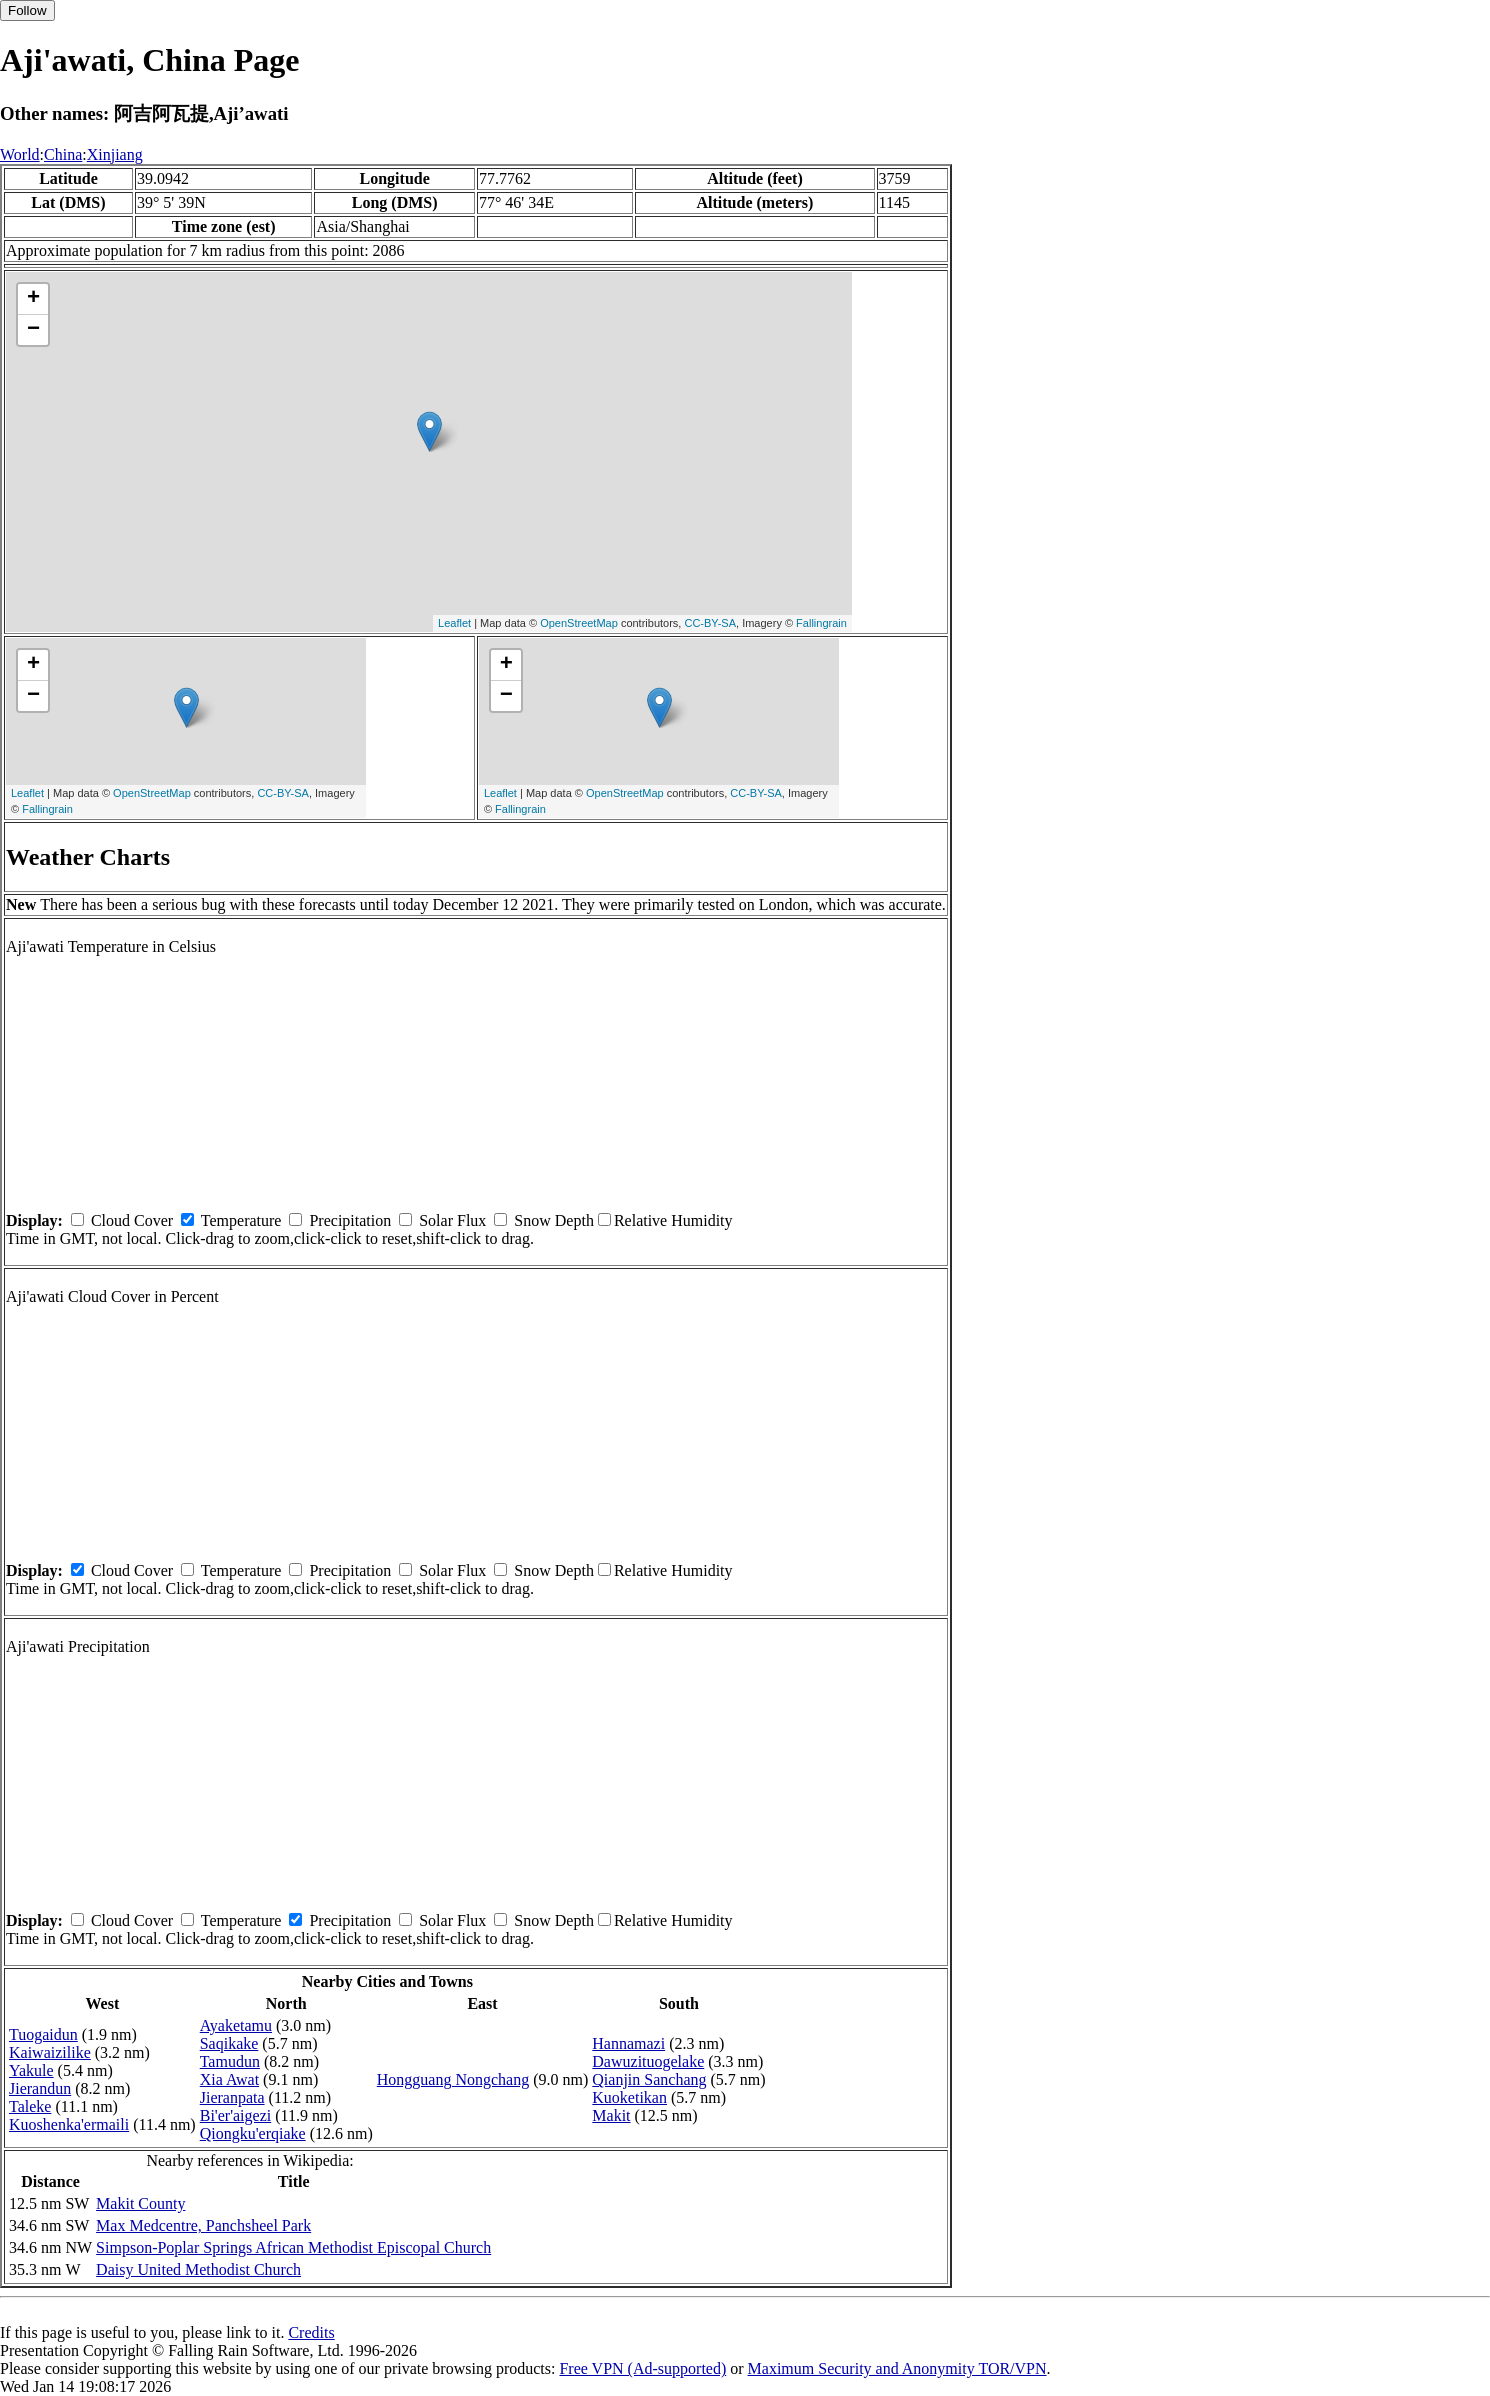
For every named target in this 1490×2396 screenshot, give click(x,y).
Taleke (30, 2106)
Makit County (140, 2203)
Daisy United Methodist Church (198, 2269)
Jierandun (40, 2088)
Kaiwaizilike (50, 2052)
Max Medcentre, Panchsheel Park (203, 2225)
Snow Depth (554, 1220)
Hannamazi (628, 2043)
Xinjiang (115, 154)
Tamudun (230, 2061)
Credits (311, 2332)
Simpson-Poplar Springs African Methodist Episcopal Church (293, 2247)
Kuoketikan (629, 2097)
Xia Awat (229, 2079)
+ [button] (33, 299)
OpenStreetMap (579, 623)
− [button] (33, 330)
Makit (611, 2115)
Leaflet (454, 623)
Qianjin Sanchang (649, 2079)
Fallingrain (821, 623)
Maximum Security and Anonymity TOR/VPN (897, 2368)
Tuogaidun (43, 2034)
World (20, 154)
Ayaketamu (236, 2025)
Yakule (31, 2070)
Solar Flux (452, 1220)
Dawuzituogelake (648, 2061)
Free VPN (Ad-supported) (642, 2368)
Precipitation (350, 1220)
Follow (27, 10)
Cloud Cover (132, 1220)
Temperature (241, 1220)
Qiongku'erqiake (253, 2133)
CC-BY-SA (710, 623)
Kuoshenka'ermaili (69, 2124)
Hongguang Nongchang (453, 2079)
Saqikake (229, 2043)
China (63, 154)
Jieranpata (232, 2097)
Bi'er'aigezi (236, 2115)
